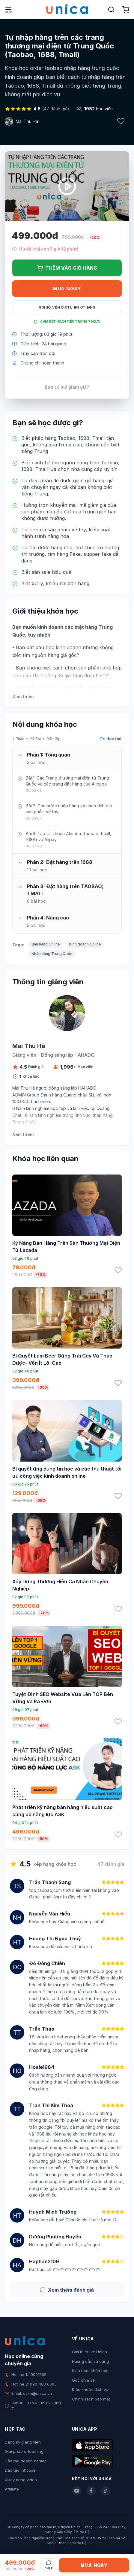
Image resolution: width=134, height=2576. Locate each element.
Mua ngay (67, 289)
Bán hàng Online (45, 944)
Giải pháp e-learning (24, 2451)
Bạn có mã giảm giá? (67, 387)
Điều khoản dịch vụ (90, 2389)
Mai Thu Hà (27, 121)
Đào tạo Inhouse (20, 2470)
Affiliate (12, 2489)
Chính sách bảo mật (91, 2399)
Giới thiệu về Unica (89, 2351)
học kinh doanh (63, 647)
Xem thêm (23, 696)
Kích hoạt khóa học (90, 2370)
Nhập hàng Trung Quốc (51, 953)
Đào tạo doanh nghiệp (26, 2460)
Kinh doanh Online (85, 944)
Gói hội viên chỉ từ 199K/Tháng (67, 307)
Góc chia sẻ (83, 2380)
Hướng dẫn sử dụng (90, 2361)
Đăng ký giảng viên (23, 2442)
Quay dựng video (21, 2479)
